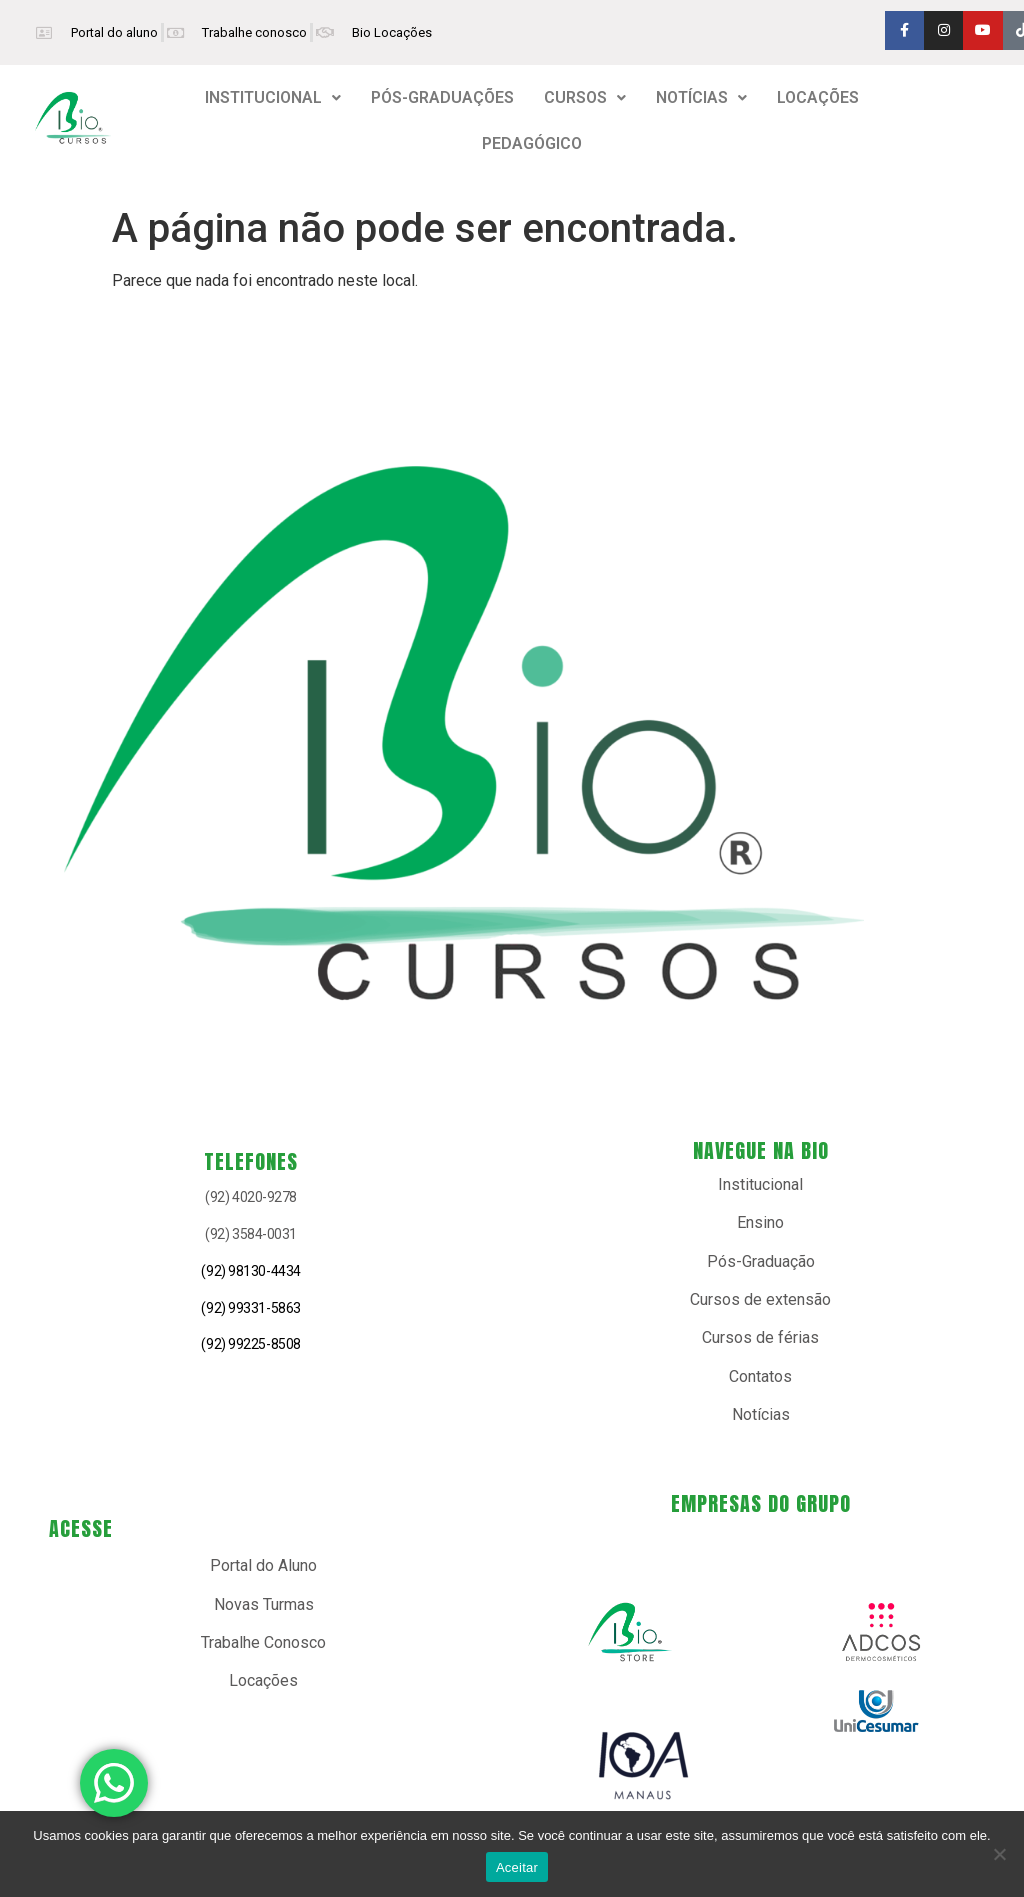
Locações (263, 1680)
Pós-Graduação (761, 1261)
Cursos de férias (760, 1337)
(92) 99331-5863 (250, 1308)
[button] (273, 98)
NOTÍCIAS (701, 97)
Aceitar (517, 1867)
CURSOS (585, 97)
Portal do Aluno (263, 1565)
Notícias (761, 1414)
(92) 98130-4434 (250, 1271)
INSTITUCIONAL (273, 97)
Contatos (760, 1376)
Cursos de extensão (760, 1299)
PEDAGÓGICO (532, 143)
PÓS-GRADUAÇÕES (442, 97)
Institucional (760, 1184)
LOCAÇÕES (818, 97)
